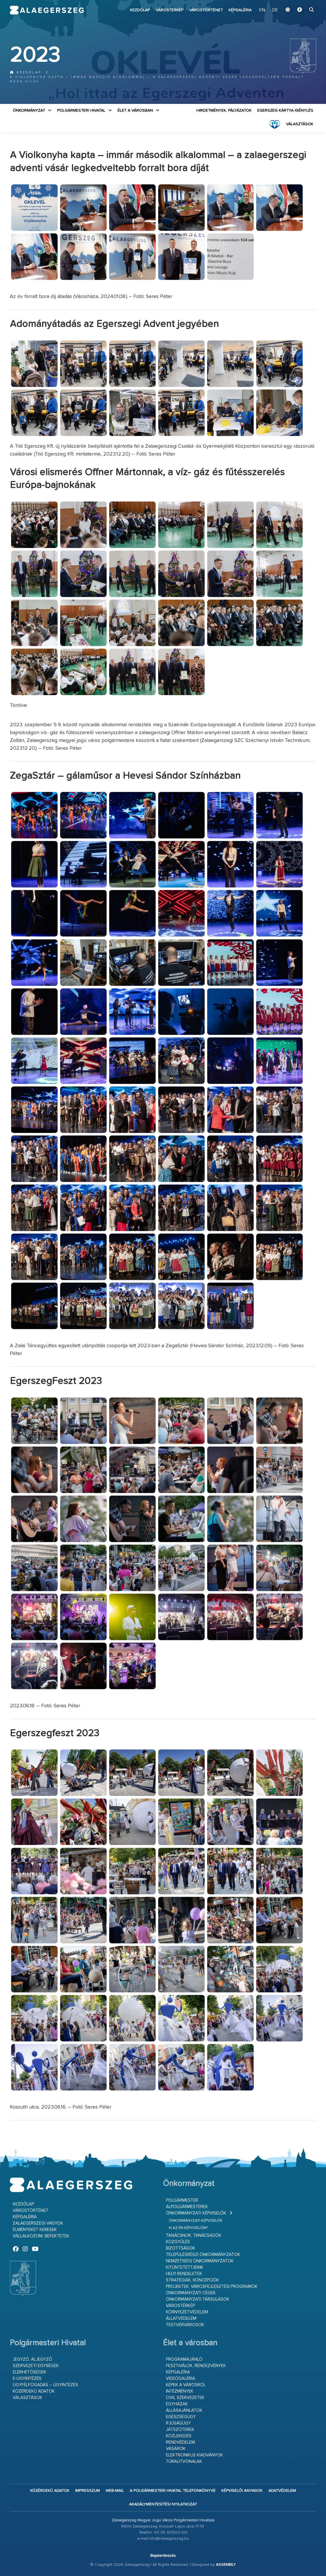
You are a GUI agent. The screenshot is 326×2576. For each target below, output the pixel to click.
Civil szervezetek (185, 2398)
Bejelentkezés (163, 2556)
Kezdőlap (140, 10)
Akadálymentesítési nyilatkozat (163, 2504)
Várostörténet (206, 10)
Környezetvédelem (187, 2312)
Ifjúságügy (178, 2423)
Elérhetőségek (29, 2372)
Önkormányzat (29, 111)
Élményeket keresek (35, 2230)
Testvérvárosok (185, 2325)
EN (262, 10)
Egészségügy (181, 2417)
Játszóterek (180, 2429)
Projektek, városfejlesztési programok (212, 2286)
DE (275, 10)
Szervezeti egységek (36, 2366)
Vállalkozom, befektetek (41, 2236)
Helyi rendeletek (184, 2274)
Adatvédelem (282, 2491)
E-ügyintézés (27, 2378)
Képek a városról (186, 2385)
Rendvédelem (180, 2442)
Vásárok (176, 2449)
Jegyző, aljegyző (32, 2359)
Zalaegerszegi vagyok (38, 2223)
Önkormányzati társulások (197, 2299)
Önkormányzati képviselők (196, 2213)
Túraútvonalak (184, 2461)
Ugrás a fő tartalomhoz (301, 2)
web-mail (115, 2491)
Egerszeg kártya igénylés (285, 111)
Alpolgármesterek (187, 2207)
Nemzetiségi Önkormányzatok (200, 2261)
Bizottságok (180, 2248)
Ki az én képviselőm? (188, 2228)
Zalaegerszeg (47, 10)
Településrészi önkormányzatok (203, 2254)
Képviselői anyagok (241, 2491)
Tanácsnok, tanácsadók (193, 2235)
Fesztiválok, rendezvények (196, 2366)
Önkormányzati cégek (191, 2293)
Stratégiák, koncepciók (192, 2280)
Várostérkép (169, 10)
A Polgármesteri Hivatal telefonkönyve (172, 2491)
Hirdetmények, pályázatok (223, 111)
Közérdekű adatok (34, 2391)
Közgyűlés (178, 2242)
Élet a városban (135, 111)
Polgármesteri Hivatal (81, 111)
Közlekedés (178, 2436)
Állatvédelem (181, 2318)
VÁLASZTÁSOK (299, 124)
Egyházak (177, 2404)
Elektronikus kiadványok (194, 2455)
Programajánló (184, 2359)
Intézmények (179, 2391)
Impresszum (87, 2491)
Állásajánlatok (184, 2410)
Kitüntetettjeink (184, 2267)
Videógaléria (180, 2378)
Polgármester (182, 2200)
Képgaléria (240, 10)
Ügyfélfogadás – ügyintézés (45, 2385)
